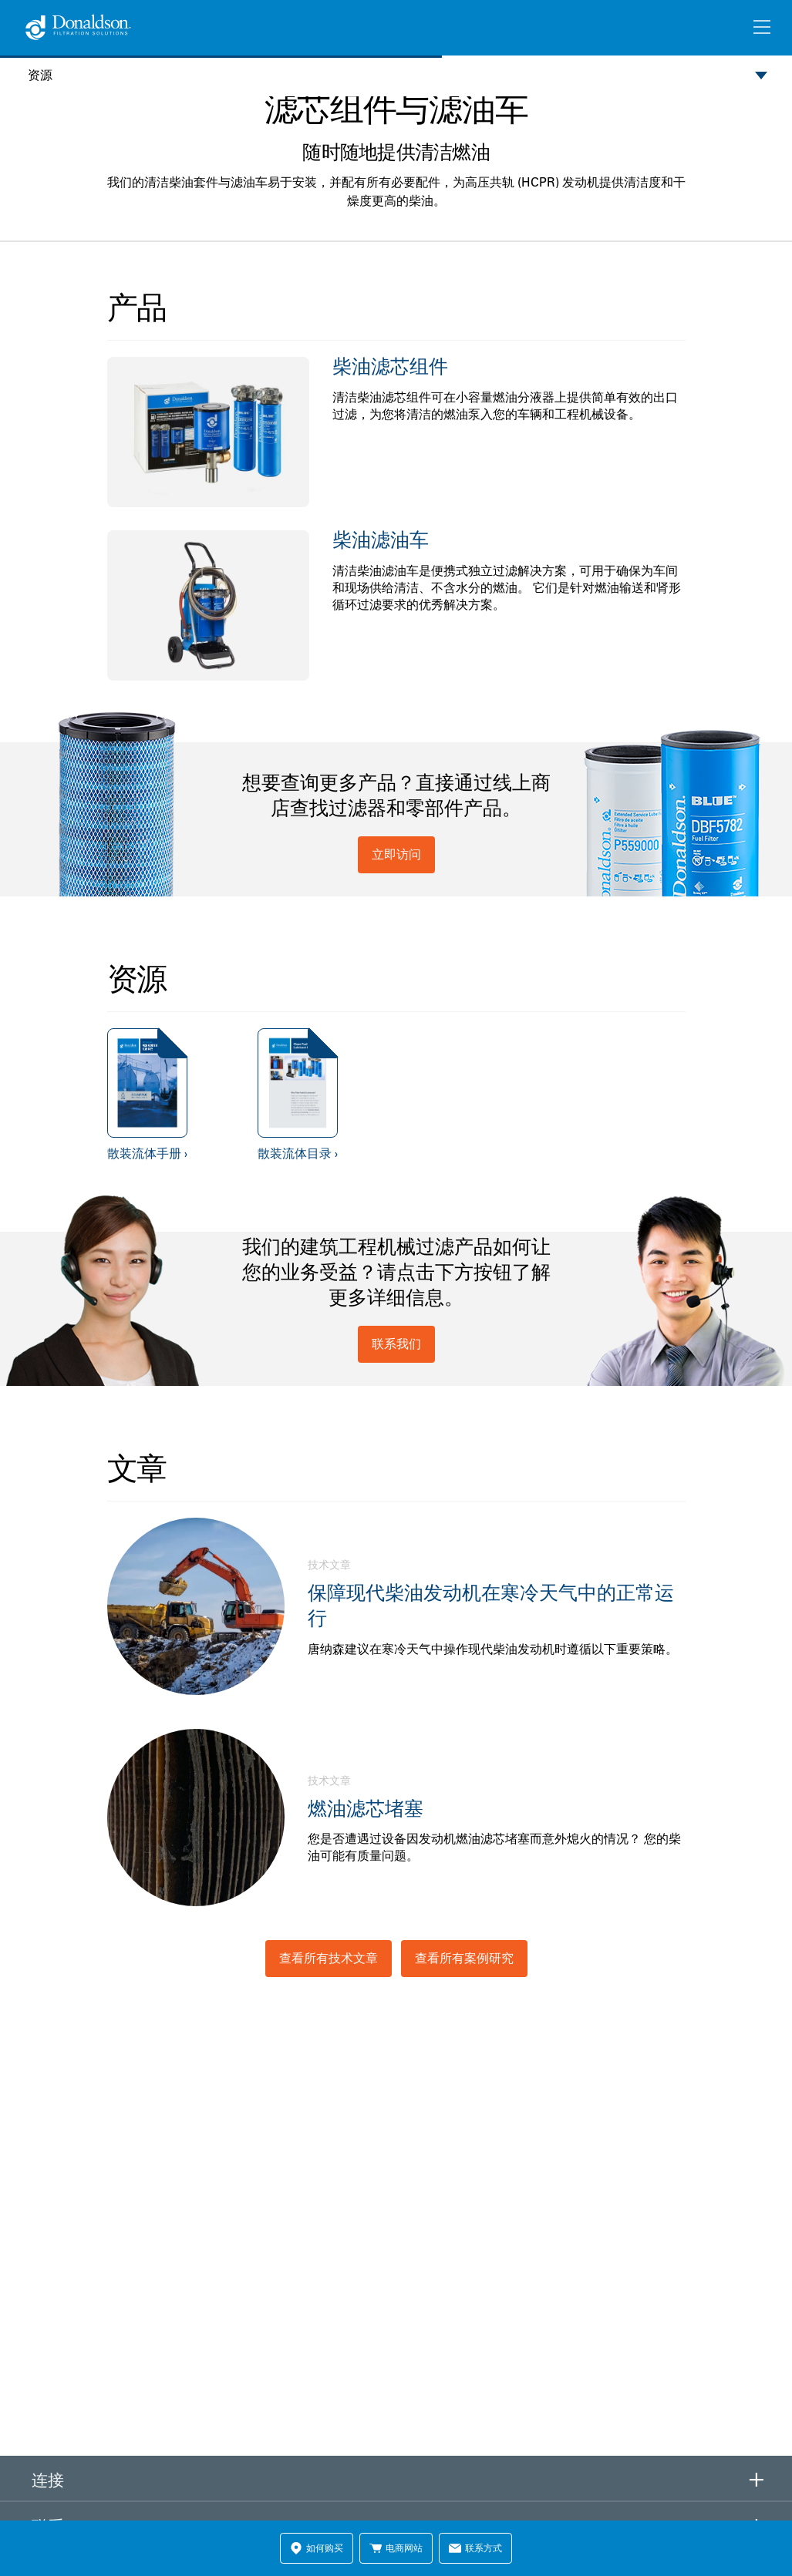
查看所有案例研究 (464, 1958)
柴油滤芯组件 (390, 366)
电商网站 (396, 2547)
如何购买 (316, 2547)
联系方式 (475, 2547)
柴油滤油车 (380, 539)
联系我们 (396, 1343)
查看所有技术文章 (328, 1958)
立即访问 (396, 854)
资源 (40, 75)
